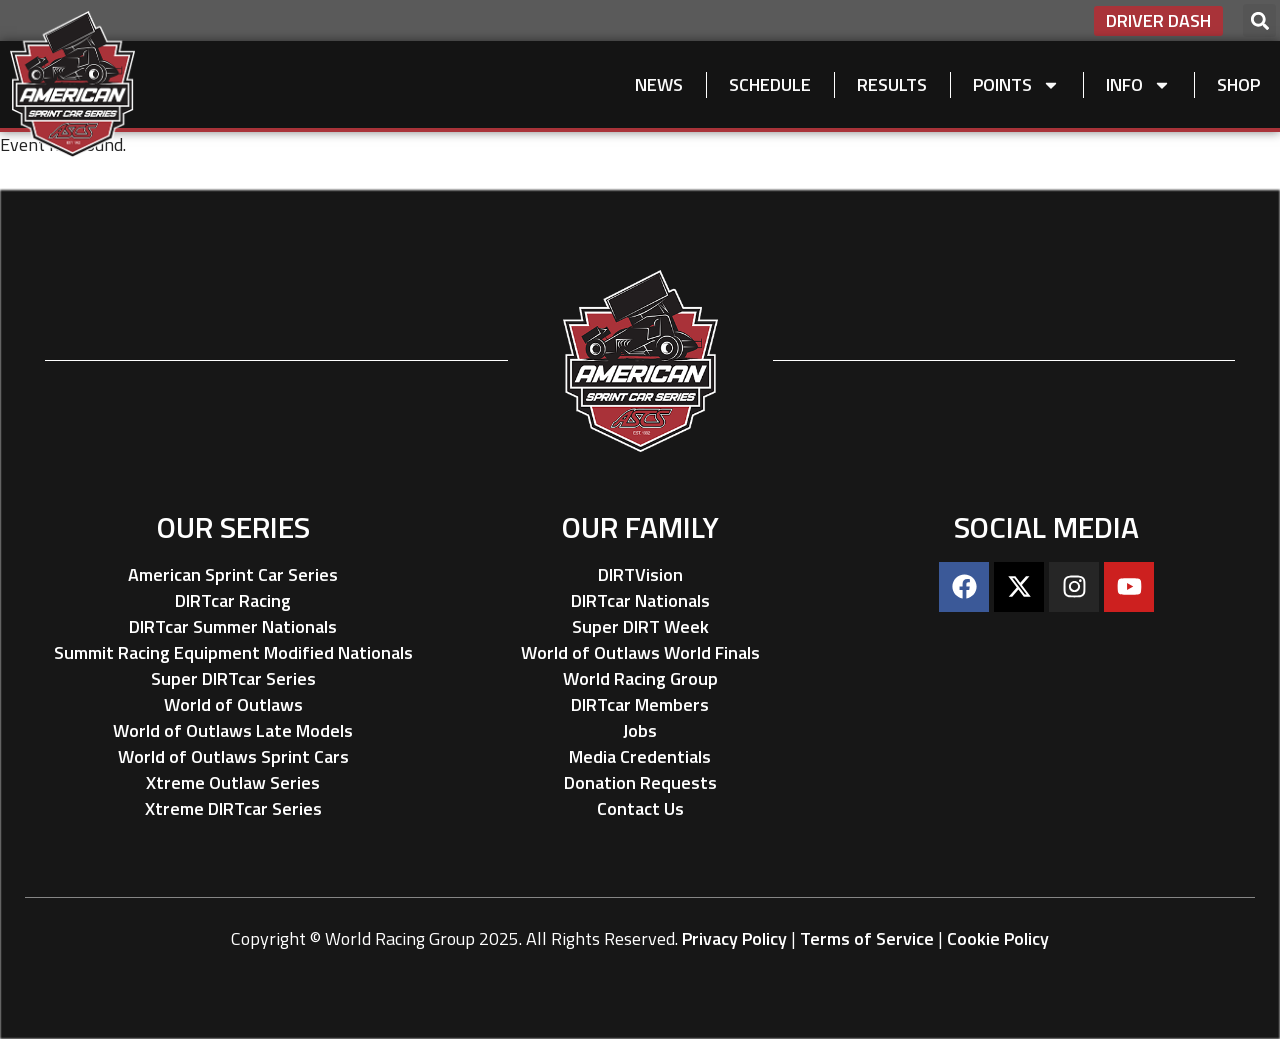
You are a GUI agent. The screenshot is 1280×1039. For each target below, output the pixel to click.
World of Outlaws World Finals (640, 652)
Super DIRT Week (640, 626)
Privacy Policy (734, 938)
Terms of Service (867, 938)
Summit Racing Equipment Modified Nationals (233, 652)
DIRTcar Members (640, 704)
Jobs (640, 730)
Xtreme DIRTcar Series (233, 808)
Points (1016, 85)
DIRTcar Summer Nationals (233, 626)
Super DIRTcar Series (233, 678)
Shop (1238, 84)
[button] (1259, 20)
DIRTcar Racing (233, 600)
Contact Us (640, 808)
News (659, 84)
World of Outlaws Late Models (233, 730)
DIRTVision (640, 574)
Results (892, 84)
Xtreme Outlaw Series (233, 782)
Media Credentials (640, 756)
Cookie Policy (998, 938)
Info (1138, 85)
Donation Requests (640, 782)
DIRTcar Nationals (640, 600)
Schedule (770, 84)
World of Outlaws (233, 704)
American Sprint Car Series (233, 574)
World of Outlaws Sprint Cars (233, 756)
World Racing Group (640, 678)
